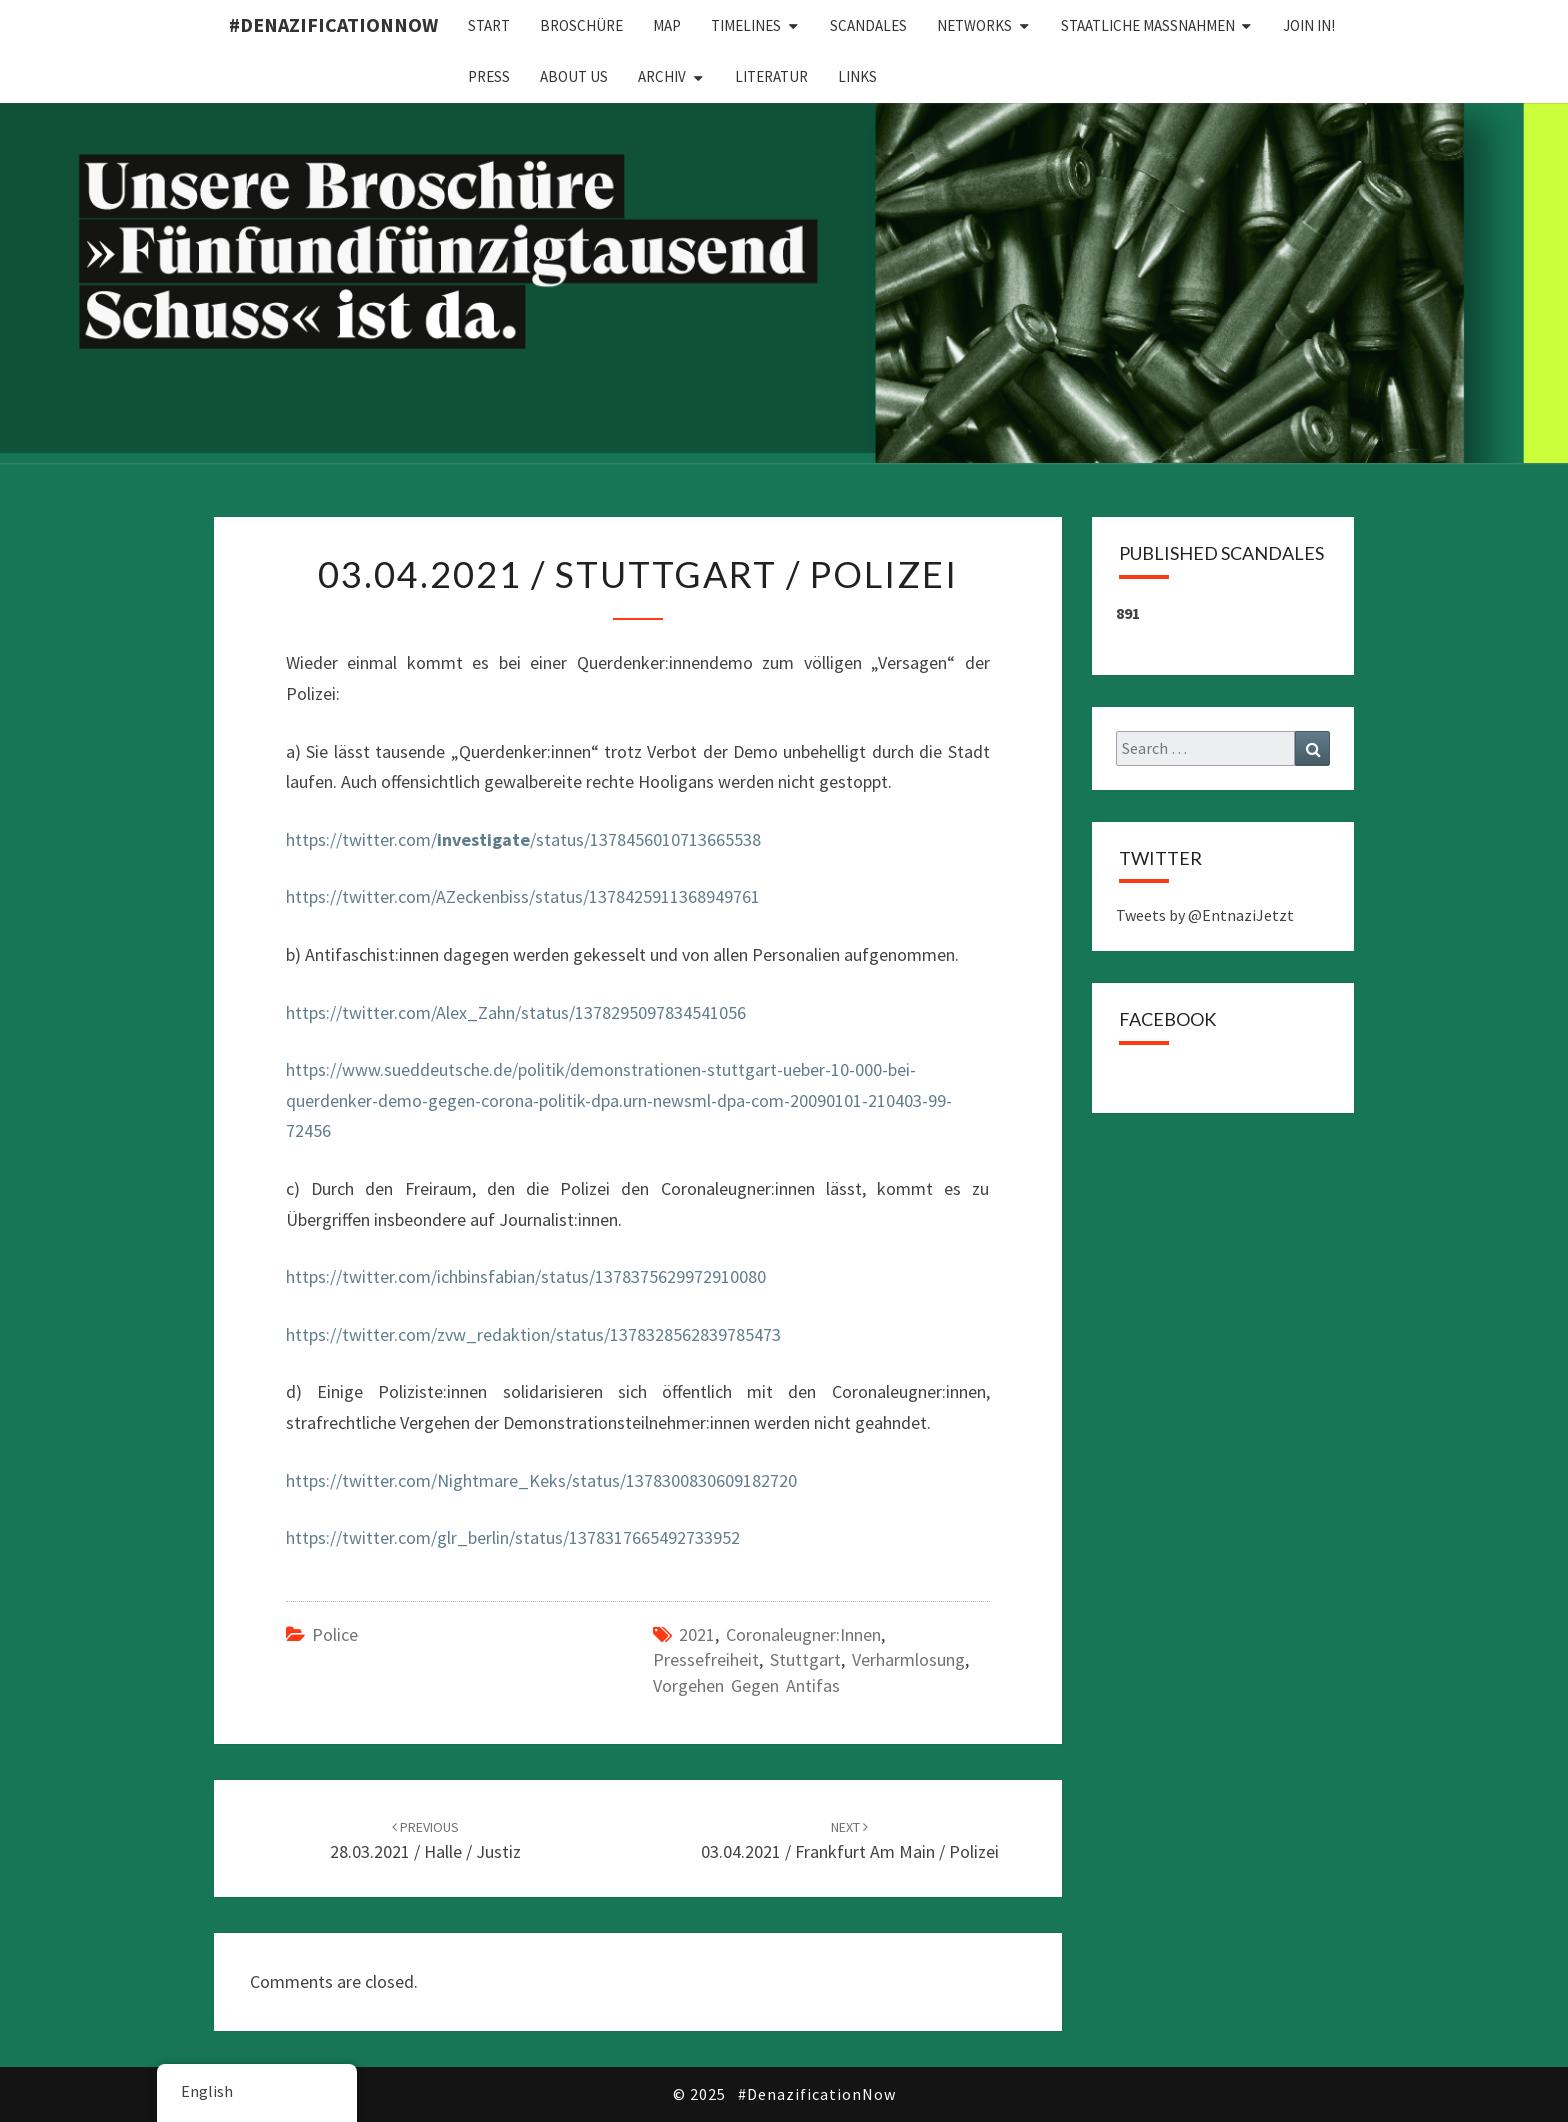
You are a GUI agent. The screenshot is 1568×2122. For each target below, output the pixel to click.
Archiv (662, 76)
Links (857, 76)
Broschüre (581, 25)
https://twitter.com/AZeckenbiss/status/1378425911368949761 (523, 896)
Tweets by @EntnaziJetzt (1205, 915)
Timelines (746, 25)
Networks (974, 25)
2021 (697, 1634)
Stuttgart (805, 1659)
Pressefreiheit (706, 1659)
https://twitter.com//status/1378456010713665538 (523, 839)
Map (667, 25)
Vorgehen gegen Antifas (746, 1685)
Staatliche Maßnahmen (1148, 25)
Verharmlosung (908, 1659)
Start (489, 25)
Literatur (771, 76)
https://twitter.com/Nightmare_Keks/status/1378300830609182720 (541, 1480)
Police (335, 1634)
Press (489, 76)
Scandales (868, 25)
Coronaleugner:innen (803, 1634)
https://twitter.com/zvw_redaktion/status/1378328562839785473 (533, 1334)
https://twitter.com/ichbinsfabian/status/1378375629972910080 (526, 1276)
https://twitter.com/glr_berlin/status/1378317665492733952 (513, 1537)
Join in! (1309, 25)
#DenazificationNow (333, 24)
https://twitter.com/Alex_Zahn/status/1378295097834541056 (516, 1012)
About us (574, 76)
